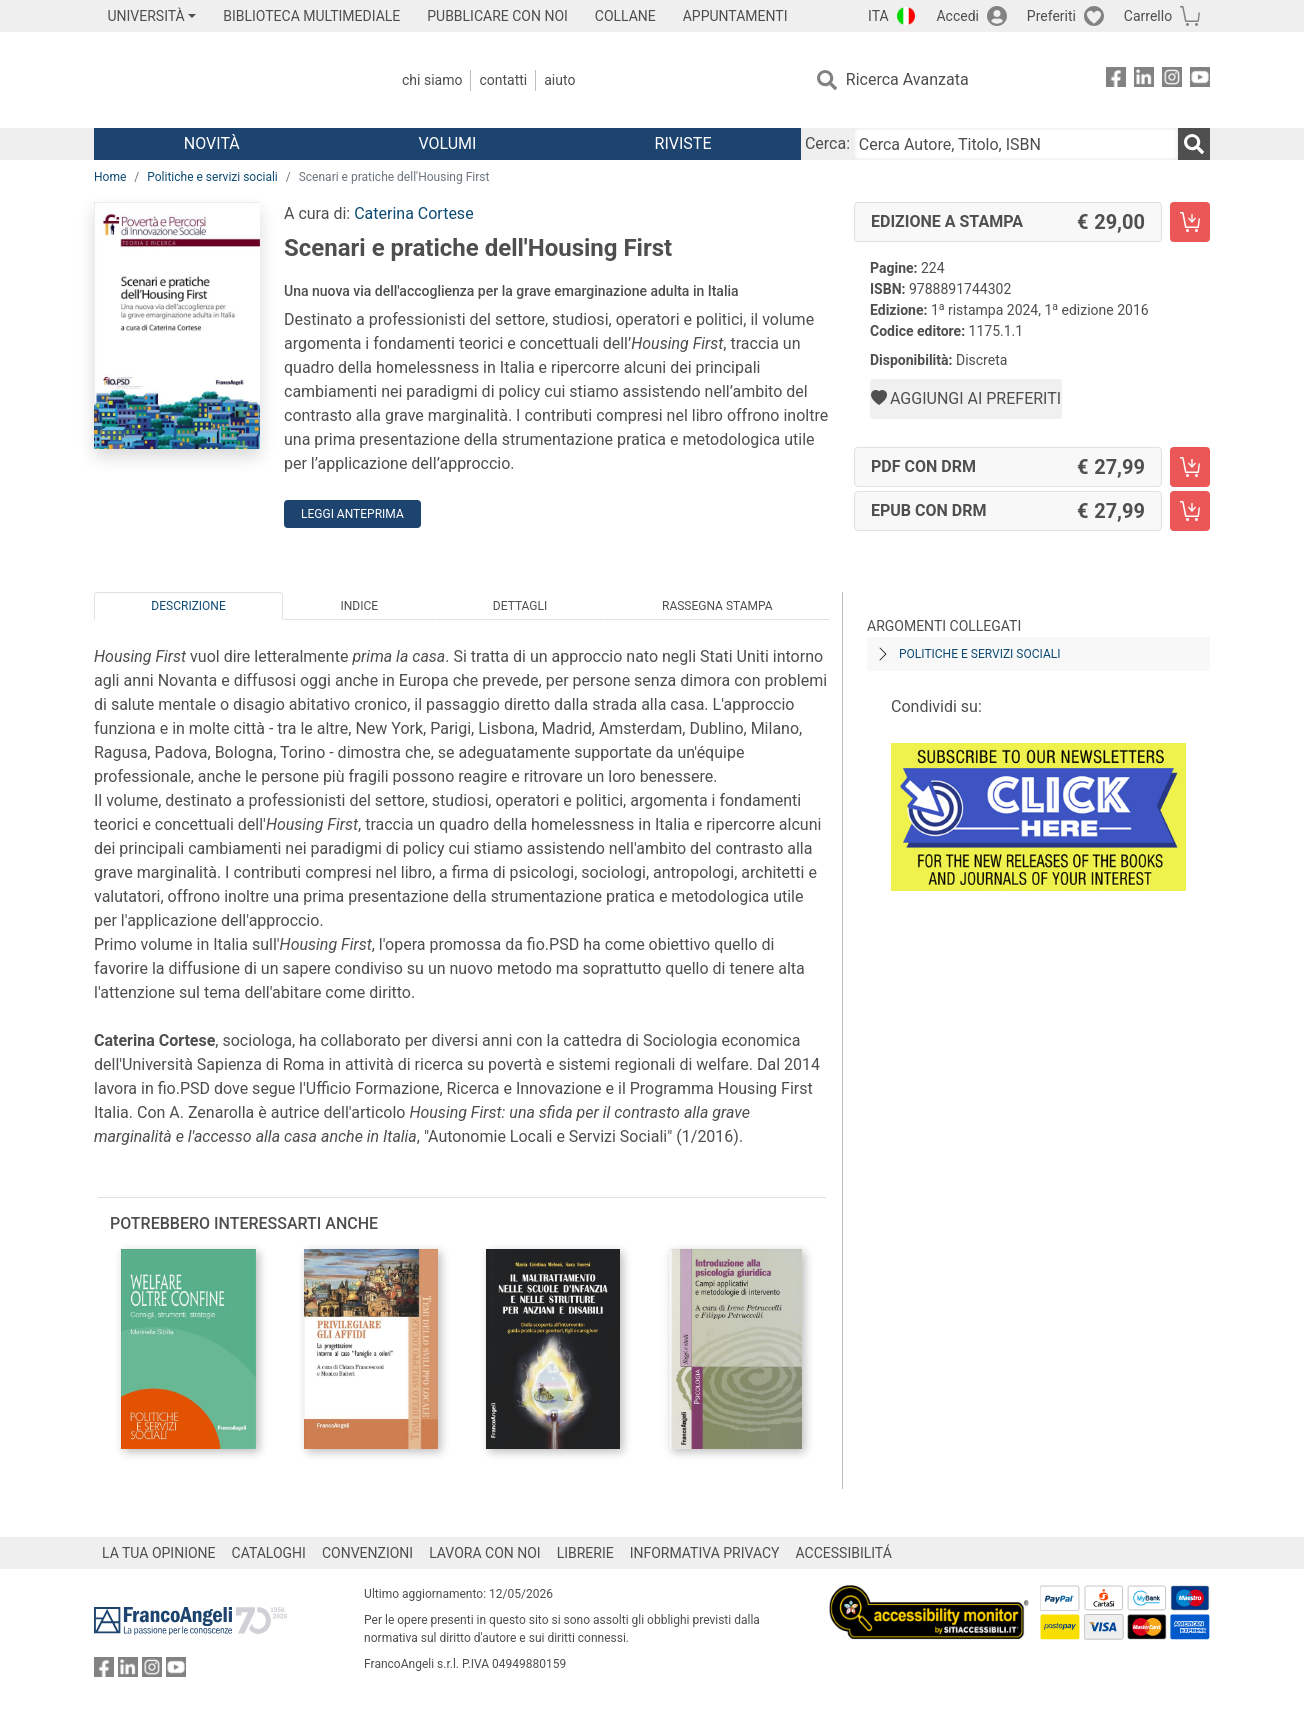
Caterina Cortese (413, 213)
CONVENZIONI (367, 1553)
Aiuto (559, 80)
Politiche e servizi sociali (212, 177)
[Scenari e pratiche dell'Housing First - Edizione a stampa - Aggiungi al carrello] (1190, 222)
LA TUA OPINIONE (159, 1553)
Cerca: (827, 143)
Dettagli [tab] (520, 606)
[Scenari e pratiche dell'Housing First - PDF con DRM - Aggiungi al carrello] (1190, 467)
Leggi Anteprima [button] (352, 514)
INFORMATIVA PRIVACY (705, 1553)
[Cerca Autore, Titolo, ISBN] (1016, 144)
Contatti (503, 80)
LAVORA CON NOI (485, 1553)
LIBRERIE (585, 1553)
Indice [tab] (359, 606)
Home (110, 177)
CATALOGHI (269, 1553)
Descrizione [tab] (188, 606)
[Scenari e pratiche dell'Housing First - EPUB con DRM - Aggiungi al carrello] (1190, 511)
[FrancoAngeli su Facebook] (1116, 80)
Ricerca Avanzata (907, 79)
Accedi (957, 16)
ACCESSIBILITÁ (844, 1553)
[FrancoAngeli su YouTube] (1200, 80)
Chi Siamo (432, 80)
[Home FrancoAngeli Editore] (226, 80)
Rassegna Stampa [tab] (717, 606)
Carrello (1148, 16)
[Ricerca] (1194, 144)
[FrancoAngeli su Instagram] (1172, 80)
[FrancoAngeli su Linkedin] (1144, 80)
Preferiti (1051, 16)
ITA (878, 16)
